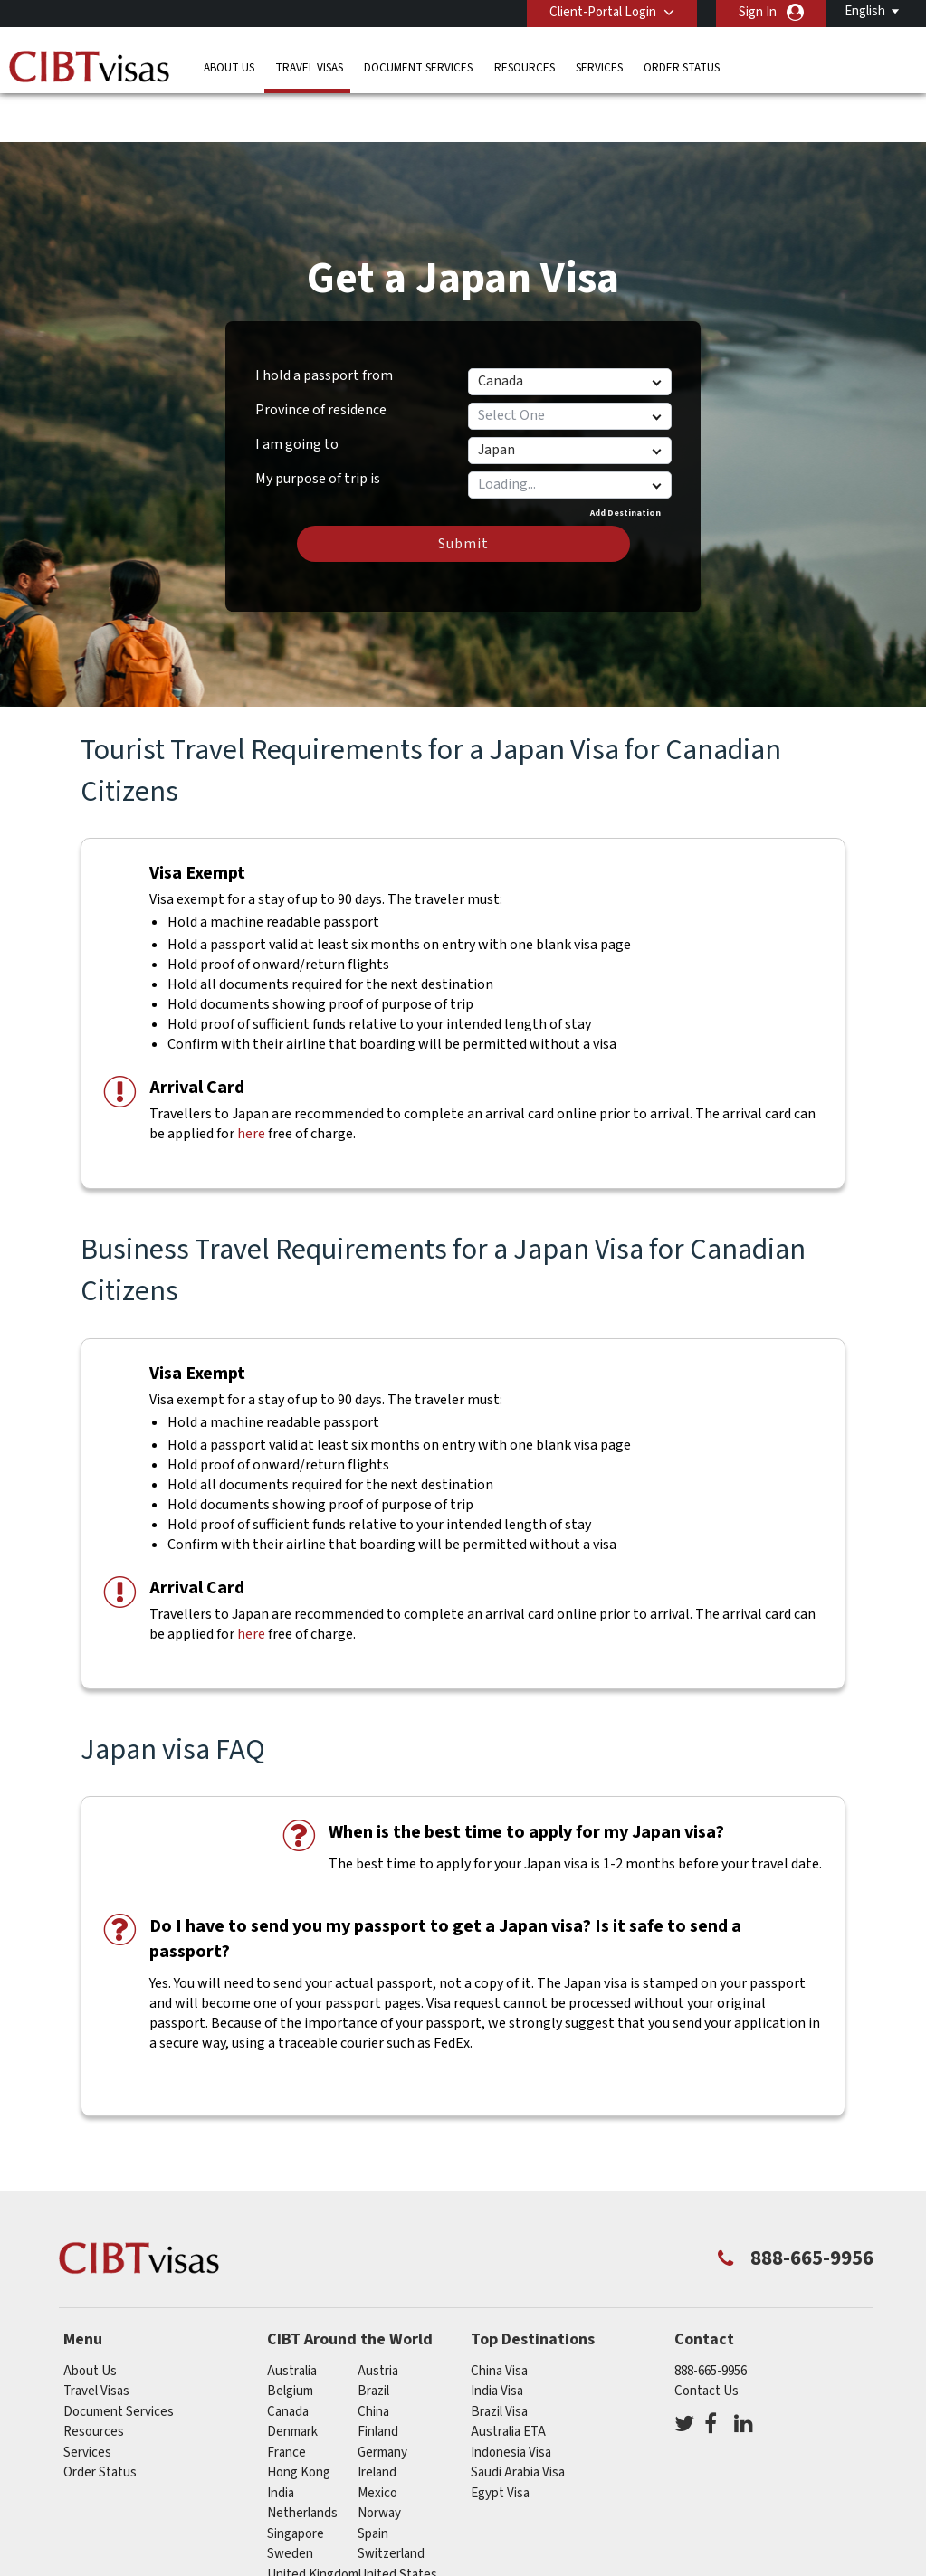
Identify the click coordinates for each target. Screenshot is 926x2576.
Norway (379, 2462)
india (280, 2442)
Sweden (290, 2503)
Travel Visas (309, 67)
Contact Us (706, 2340)
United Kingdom (312, 2523)
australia (292, 2320)
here (251, 1083)
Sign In (758, 12)
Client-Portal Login (602, 12)
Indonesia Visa (511, 2401)
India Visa (497, 2340)
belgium (290, 2340)
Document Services (418, 67)
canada (288, 2361)
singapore (295, 2483)
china (373, 2361)
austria (378, 2320)
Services (599, 67)
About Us (229, 67)
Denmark (292, 2381)
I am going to (297, 394)
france (286, 2401)
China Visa (499, 2320)
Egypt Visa (500, 2442)
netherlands (302, 2462)
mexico (377, 2442)
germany (382, 2401)
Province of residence (321, 359)
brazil (373, 2340)
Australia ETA (508, 2381)
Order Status (682, 67)
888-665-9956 (710, 2320)
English (865, 11)
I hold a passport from (324, 325)
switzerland (391, 2503)
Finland (378, 2381)
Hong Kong (298, 2421)
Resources (524, 67)
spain (373, 2483)
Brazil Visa (499, 2361)
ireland (377, 2421)
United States (397, 2523)
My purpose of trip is (317, 425)
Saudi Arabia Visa (518, 2421)
